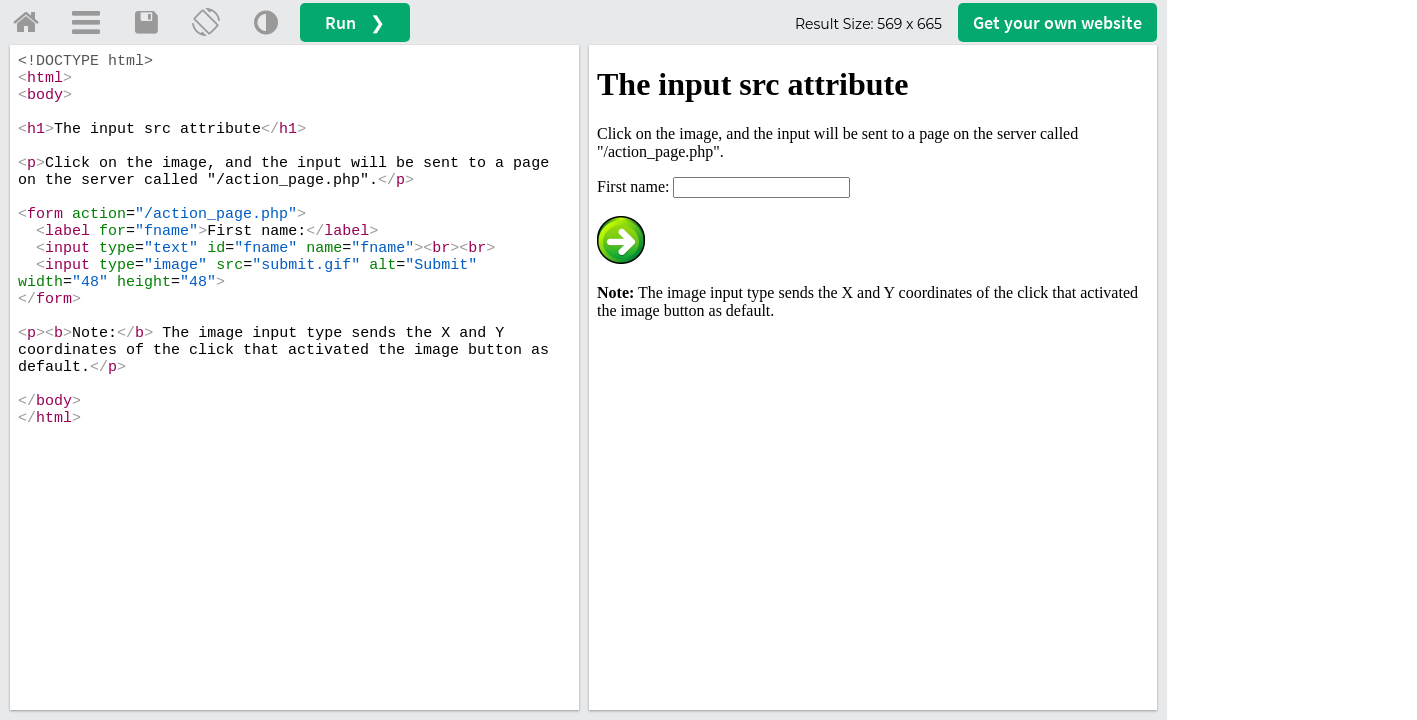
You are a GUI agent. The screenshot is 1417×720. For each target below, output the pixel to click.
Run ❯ (355, 22)
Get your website (1057, 22)
